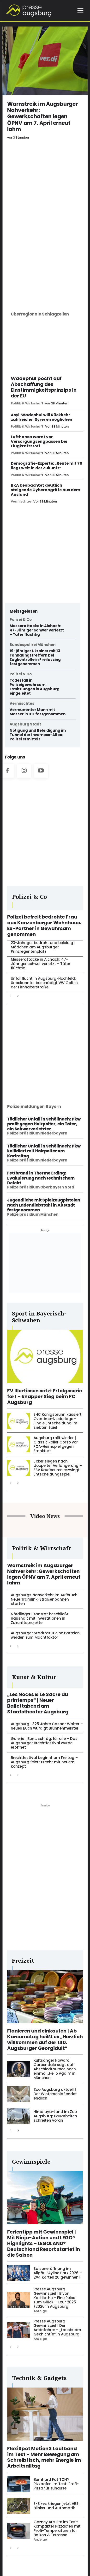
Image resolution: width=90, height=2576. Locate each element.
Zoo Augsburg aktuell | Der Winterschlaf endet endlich (55, 2094)
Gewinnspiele (31, 2161)
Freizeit (23, 1960)
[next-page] (18, 996)
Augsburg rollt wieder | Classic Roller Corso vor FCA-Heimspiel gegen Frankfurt (56, 1444)
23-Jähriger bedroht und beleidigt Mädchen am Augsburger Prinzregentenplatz (43, 947)
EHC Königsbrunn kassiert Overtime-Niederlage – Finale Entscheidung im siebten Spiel (58, 1421)
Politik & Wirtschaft (27, 403)
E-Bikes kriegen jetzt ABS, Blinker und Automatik (56, 2505)
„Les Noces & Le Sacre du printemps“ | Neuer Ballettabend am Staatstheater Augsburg (37, 1703)
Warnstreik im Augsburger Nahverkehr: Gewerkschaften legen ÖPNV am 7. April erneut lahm (42, 116)
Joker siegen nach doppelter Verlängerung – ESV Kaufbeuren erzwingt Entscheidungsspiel (58, 1468)
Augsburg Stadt (25, 724)
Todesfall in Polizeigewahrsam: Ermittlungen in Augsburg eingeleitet (35, 687)
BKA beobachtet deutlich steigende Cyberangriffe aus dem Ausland (45, 490)
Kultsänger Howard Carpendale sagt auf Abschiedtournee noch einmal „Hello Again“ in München (55, 2069)
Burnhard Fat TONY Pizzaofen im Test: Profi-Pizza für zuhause (56, 2484)
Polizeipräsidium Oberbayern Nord (40, 1187)
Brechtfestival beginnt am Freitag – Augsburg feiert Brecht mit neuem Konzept (44, 1762)
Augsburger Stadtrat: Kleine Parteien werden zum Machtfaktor (45, 1635)
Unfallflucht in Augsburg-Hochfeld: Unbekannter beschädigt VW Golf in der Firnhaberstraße (44, 983)
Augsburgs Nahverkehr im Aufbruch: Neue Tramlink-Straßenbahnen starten (44, 1599)
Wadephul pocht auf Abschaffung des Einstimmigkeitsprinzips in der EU (44, 387)
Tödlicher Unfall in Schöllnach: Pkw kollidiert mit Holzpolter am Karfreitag (44, 1151)
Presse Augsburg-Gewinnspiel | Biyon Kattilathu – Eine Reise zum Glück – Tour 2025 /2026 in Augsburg (55, 2298)
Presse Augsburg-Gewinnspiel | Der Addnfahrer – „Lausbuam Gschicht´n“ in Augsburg (57, 2328)
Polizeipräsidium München (32, 1214)
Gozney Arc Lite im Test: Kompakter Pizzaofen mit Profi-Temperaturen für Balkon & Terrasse (57, 2528)
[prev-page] (10, 996)
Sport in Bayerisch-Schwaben (39, 1316)
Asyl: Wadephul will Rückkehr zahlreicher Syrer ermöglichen (41, 417)
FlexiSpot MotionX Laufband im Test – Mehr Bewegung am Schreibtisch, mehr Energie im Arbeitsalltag (44, 2457)
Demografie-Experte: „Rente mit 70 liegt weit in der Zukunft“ (46, 466)
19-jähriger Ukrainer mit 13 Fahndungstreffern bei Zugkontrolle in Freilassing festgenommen (35, 657)
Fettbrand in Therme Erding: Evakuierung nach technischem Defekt (41, 1178)
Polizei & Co (21, 619)
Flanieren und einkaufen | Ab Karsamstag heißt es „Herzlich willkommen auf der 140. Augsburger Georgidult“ (45, 2039)
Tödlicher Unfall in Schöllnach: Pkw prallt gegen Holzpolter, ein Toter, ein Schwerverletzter (44, 1124)
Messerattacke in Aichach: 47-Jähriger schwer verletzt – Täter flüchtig (37, 630)
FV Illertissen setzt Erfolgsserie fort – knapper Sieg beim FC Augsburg (44, 1396)
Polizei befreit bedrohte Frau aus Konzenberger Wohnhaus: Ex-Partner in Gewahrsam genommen (44, 925)
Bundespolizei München (32, 644)
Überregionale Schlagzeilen (40, 314)
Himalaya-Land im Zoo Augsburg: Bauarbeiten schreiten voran (55, 2116)
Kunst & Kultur (34, 1677)
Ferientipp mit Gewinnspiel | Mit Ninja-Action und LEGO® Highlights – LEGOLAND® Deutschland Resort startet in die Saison (43, 2243)
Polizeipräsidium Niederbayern (37, 1133)
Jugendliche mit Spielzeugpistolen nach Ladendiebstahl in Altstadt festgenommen (43, 1205)
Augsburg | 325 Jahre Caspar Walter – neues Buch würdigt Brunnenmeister (47, 1726)
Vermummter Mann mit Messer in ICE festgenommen (38, 712)
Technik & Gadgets (39, 2378)
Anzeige (40, 2311)
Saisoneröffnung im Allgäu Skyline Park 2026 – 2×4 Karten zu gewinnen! (58, 2273)
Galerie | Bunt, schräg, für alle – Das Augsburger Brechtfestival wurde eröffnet (44, 1743)
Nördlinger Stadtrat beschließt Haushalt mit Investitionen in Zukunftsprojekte (40, 1618)
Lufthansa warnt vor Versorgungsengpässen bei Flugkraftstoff (39, 441)
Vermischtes (21, 501)
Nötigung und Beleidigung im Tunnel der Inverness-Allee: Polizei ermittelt (38, 735)
